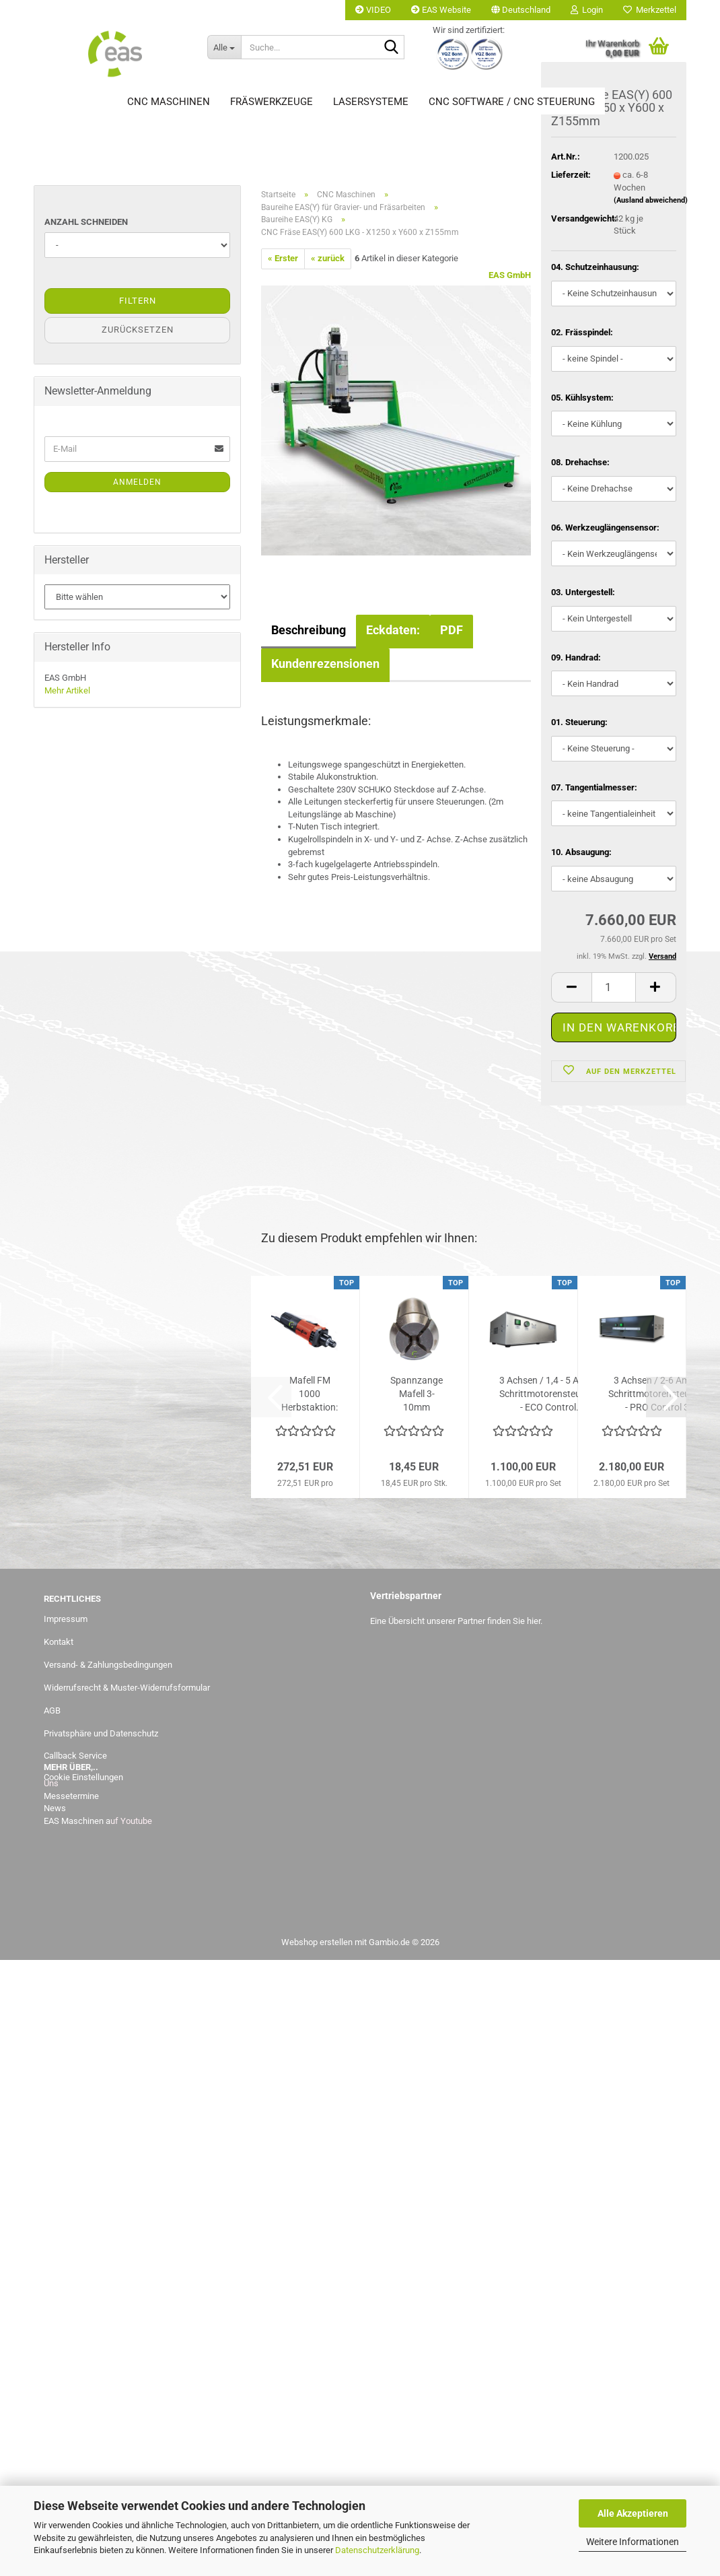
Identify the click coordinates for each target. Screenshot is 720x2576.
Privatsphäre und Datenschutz (101, 1733)
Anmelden (137, 482)
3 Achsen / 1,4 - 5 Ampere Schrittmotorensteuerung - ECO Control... (552, 1394)
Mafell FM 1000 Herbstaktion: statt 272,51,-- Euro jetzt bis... (309, 1394)
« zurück (328, 258)
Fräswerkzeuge (271, 102)
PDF (451, 630)
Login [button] (587, 10)
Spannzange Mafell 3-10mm (416, 1394)
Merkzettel (649, 10)
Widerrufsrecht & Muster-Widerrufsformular (127, 1688)
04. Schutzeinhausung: (595, 270)
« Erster (283, 258)
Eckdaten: (393, 630)
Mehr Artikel (67, 690)
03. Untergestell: (583, 595)
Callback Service (75, 1756)
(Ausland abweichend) (651, 203)
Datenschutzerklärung (377, 2550)
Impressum (65, 1619)
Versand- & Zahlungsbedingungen (108, 1665)
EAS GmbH (510, 275)
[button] (521, 10)
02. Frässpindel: (582, 334)
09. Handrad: (576, 659)
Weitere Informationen (632, 2541)
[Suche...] (224, 47)
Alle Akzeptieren (633, 2513)
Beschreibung (308, 630)
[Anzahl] (613, 989)
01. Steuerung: (579, 725)
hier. (534, 1621)
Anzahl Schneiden (86, 222)
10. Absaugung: (581, 855)
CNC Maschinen (168, 102)
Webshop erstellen (317, 1942)
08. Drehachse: (580, 464)
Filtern (137, 301)
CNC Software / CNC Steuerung (512, 102)
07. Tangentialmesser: (594, 789)
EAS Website (441, 10)
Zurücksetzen (138, 330)
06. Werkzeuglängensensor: (605, 529)
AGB (52, 1710)
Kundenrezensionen (325, 663)
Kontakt (58, 1642)
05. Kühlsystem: (582, 400)
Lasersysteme (370, 102)
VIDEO (373, 10)
